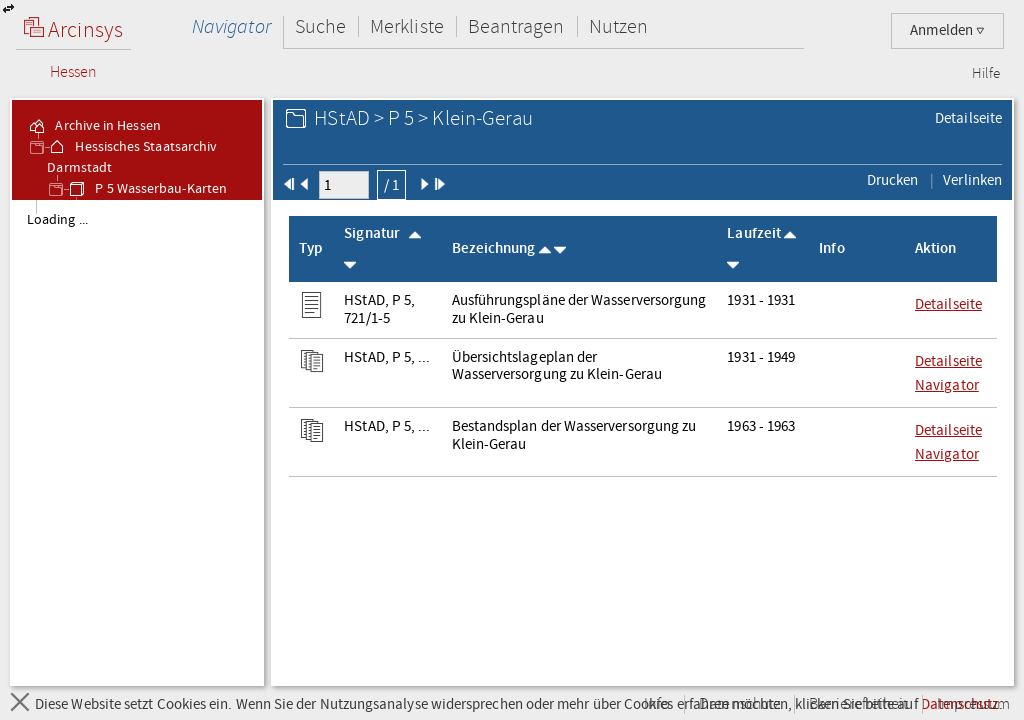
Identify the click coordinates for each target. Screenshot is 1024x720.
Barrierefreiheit (858, 704)
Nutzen (618, 26)
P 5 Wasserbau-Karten (147, 189)
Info (657, 704)
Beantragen (516, 26)
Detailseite (968, 118)
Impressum (973, 704)
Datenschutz (739, 704)
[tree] (137, 442)
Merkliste (407, 26)
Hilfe (986, 74)
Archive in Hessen (93, 126)
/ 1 (391, 185)
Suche (320, 26)
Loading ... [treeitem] (57, 220)
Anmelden (947, 30)
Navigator (231, 26)
